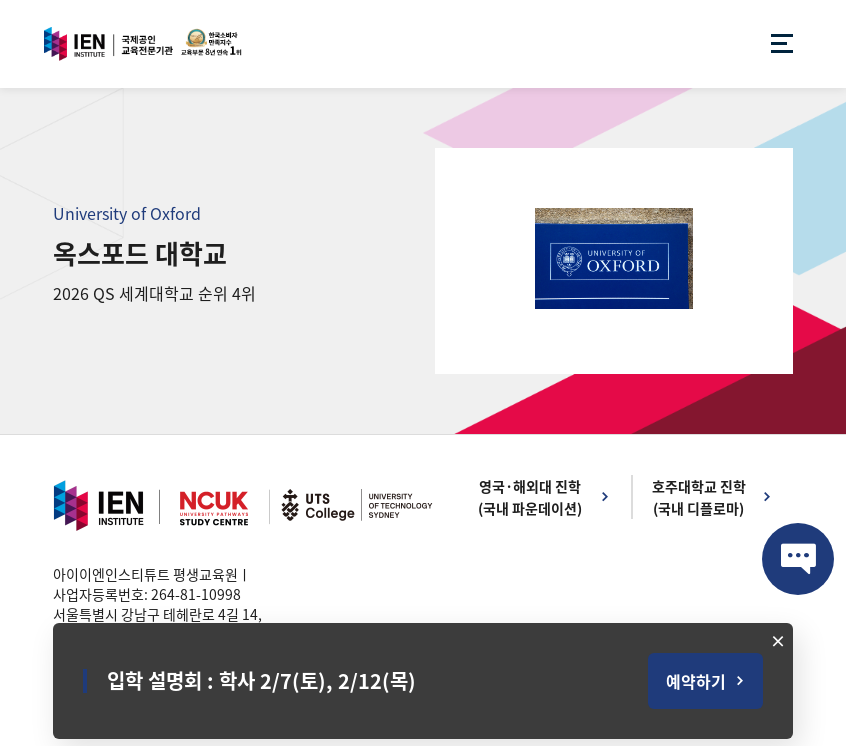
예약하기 (696, 681)
